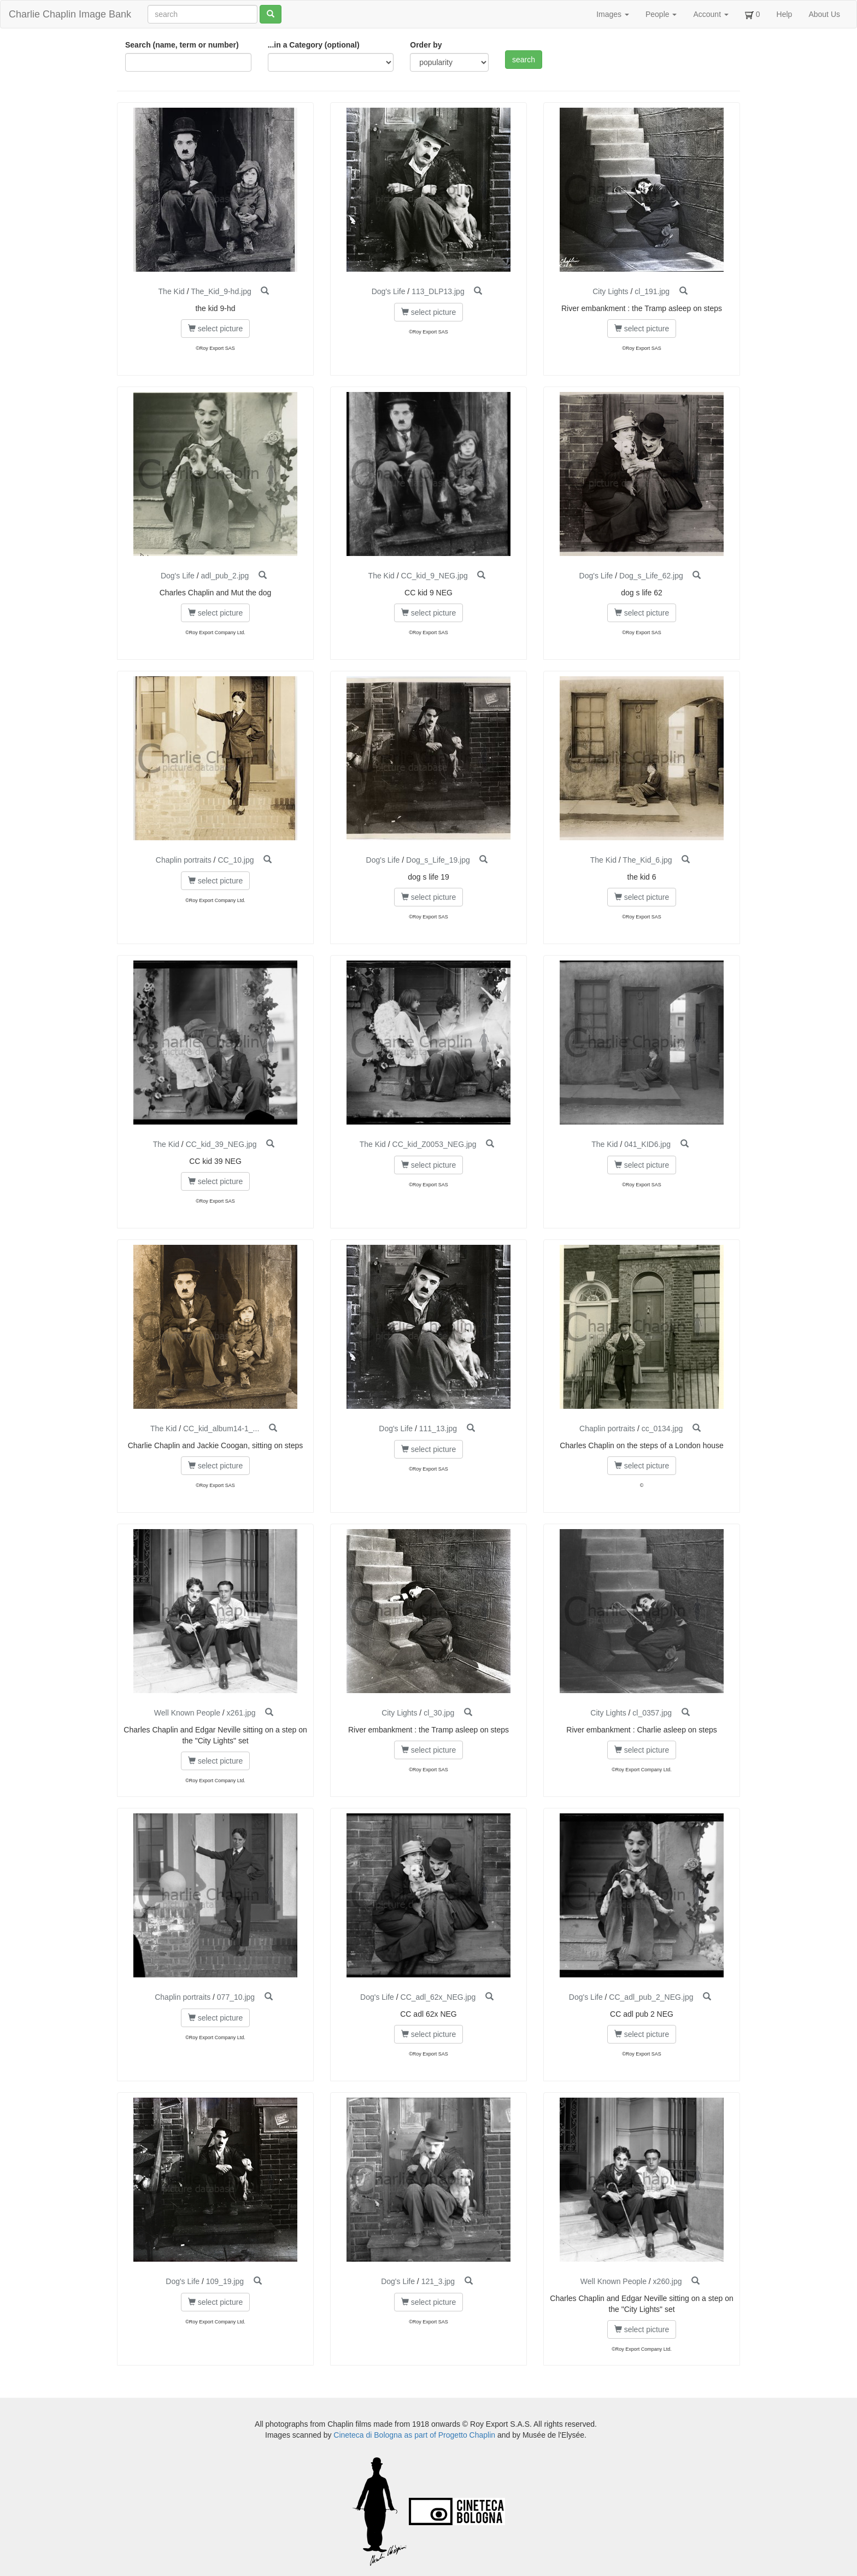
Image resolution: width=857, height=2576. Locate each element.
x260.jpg (667, 2281)
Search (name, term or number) (182, 44)
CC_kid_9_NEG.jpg (434, 575)
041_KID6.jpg (647, 1144)
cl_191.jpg (652, 291)
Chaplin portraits (184, 860)
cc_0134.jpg (662, 1428)
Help (785, 14)
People (661, 14)
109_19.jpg (225, 2281)
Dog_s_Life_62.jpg (651, 575)
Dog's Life (389, 291)
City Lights (610, 291)
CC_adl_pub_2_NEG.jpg (651, 1997)
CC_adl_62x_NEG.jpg (438, 1997)
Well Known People (187, 1712)
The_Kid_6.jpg (647, 860)
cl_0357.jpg (652, 1712)
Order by (426, 44)
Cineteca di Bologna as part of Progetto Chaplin (414, 2435)
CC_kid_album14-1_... (221, 1428)
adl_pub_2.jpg (225, 575)
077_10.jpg (236, 1997)
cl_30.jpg (439, 1712)
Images (612, 14)
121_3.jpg (438, 2281)
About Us (824, 14)
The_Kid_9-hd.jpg (221, 291)
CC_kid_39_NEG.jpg (221, 1144)
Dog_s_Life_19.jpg (438, 860)
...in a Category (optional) (314, 44)
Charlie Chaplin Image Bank (70, 14)
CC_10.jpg (236, 860)
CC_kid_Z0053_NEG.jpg (434, 1144)
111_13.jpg (438, 1428)
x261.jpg (241, 1712)
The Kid (172, 291)
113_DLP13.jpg (438, 291)
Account (710, 14)
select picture (215, 328)
